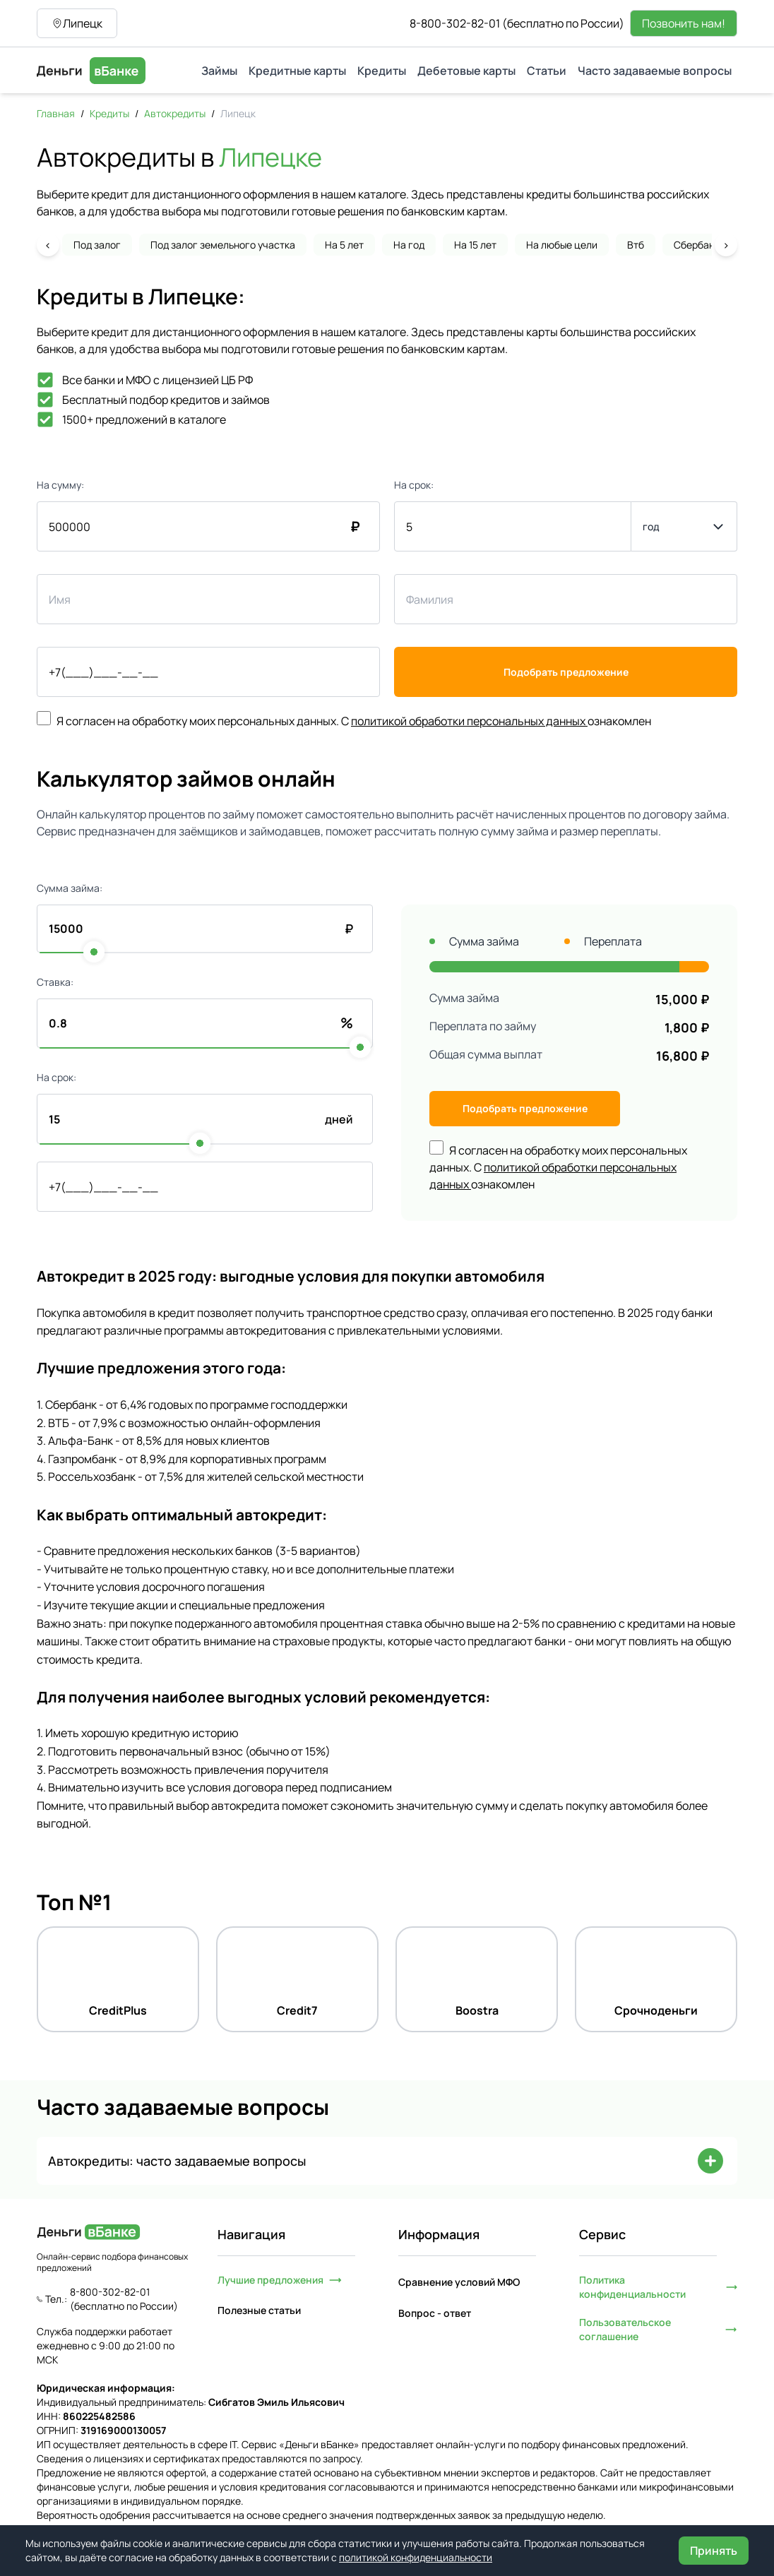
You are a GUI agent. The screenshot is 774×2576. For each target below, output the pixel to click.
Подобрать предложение (566, 672)
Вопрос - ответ (434, 2313)
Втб (635, 244)
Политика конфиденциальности (658, 2287)
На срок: (414, 484)
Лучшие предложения (280, 2279)
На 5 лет (344, 244)
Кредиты (109, 113)
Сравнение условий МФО (459, 2282)
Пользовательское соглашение (658, 2329)
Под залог (97, 244)
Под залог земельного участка (222, 244)
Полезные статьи (259, 2310)
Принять (713, 2550)
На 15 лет (475, 244)
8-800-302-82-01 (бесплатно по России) (517, 23)
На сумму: (60, 484)
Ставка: (55, 982)
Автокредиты (175, 113)
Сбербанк (697, 244)
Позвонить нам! (683, 23)
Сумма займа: (69, 888)
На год (408, 244)
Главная (56, 113)
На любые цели (561, 244)
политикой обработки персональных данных (469, 721)
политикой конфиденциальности (415, 2557)
